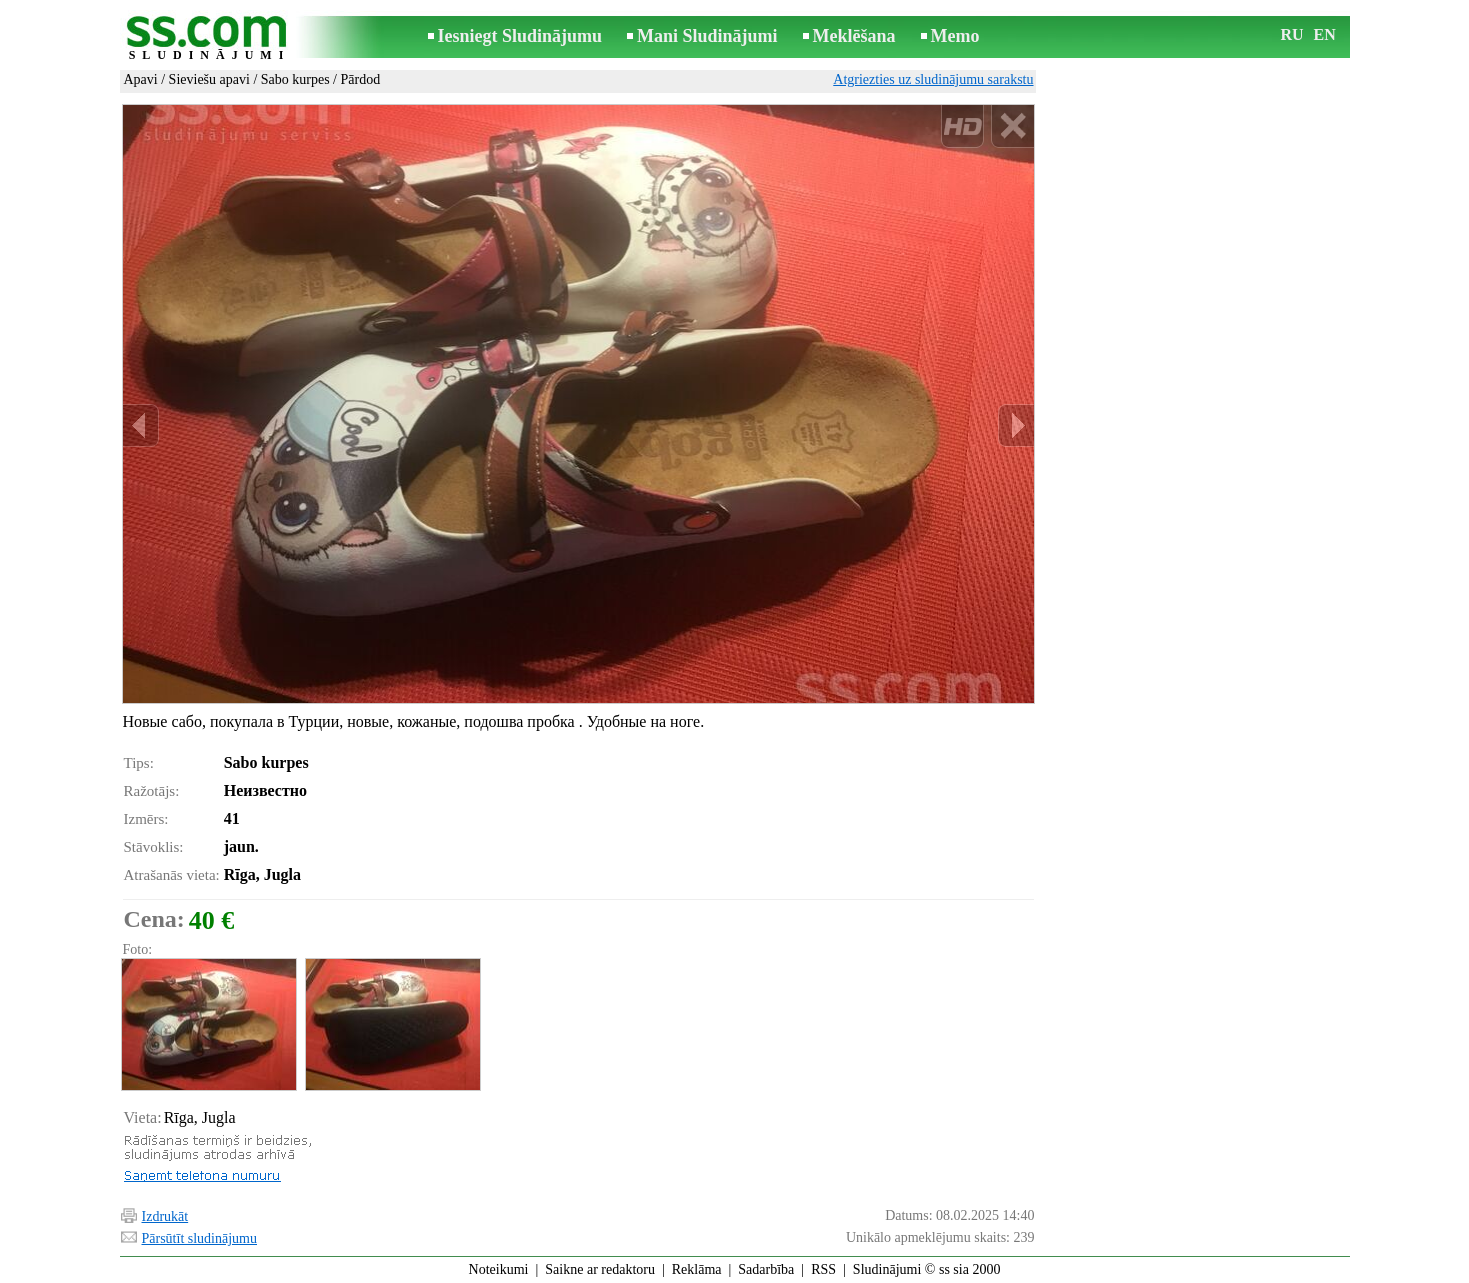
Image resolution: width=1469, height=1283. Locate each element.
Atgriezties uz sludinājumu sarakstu (933, 79)
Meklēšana (854, 36)
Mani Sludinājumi (707, 36)
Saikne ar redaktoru (600, 1269)
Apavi (141, 79)
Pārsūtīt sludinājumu (200, 1238)
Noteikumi (499, 1269)
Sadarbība (766, 1269)
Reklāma (697, 1269)
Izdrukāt (165, 1216)
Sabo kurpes (295, 79)
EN (1325, 34)
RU (1292, 34)
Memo (955, 36)
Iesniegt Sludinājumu (520, 36)
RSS (823, 1269)
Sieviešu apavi (209, 79)
